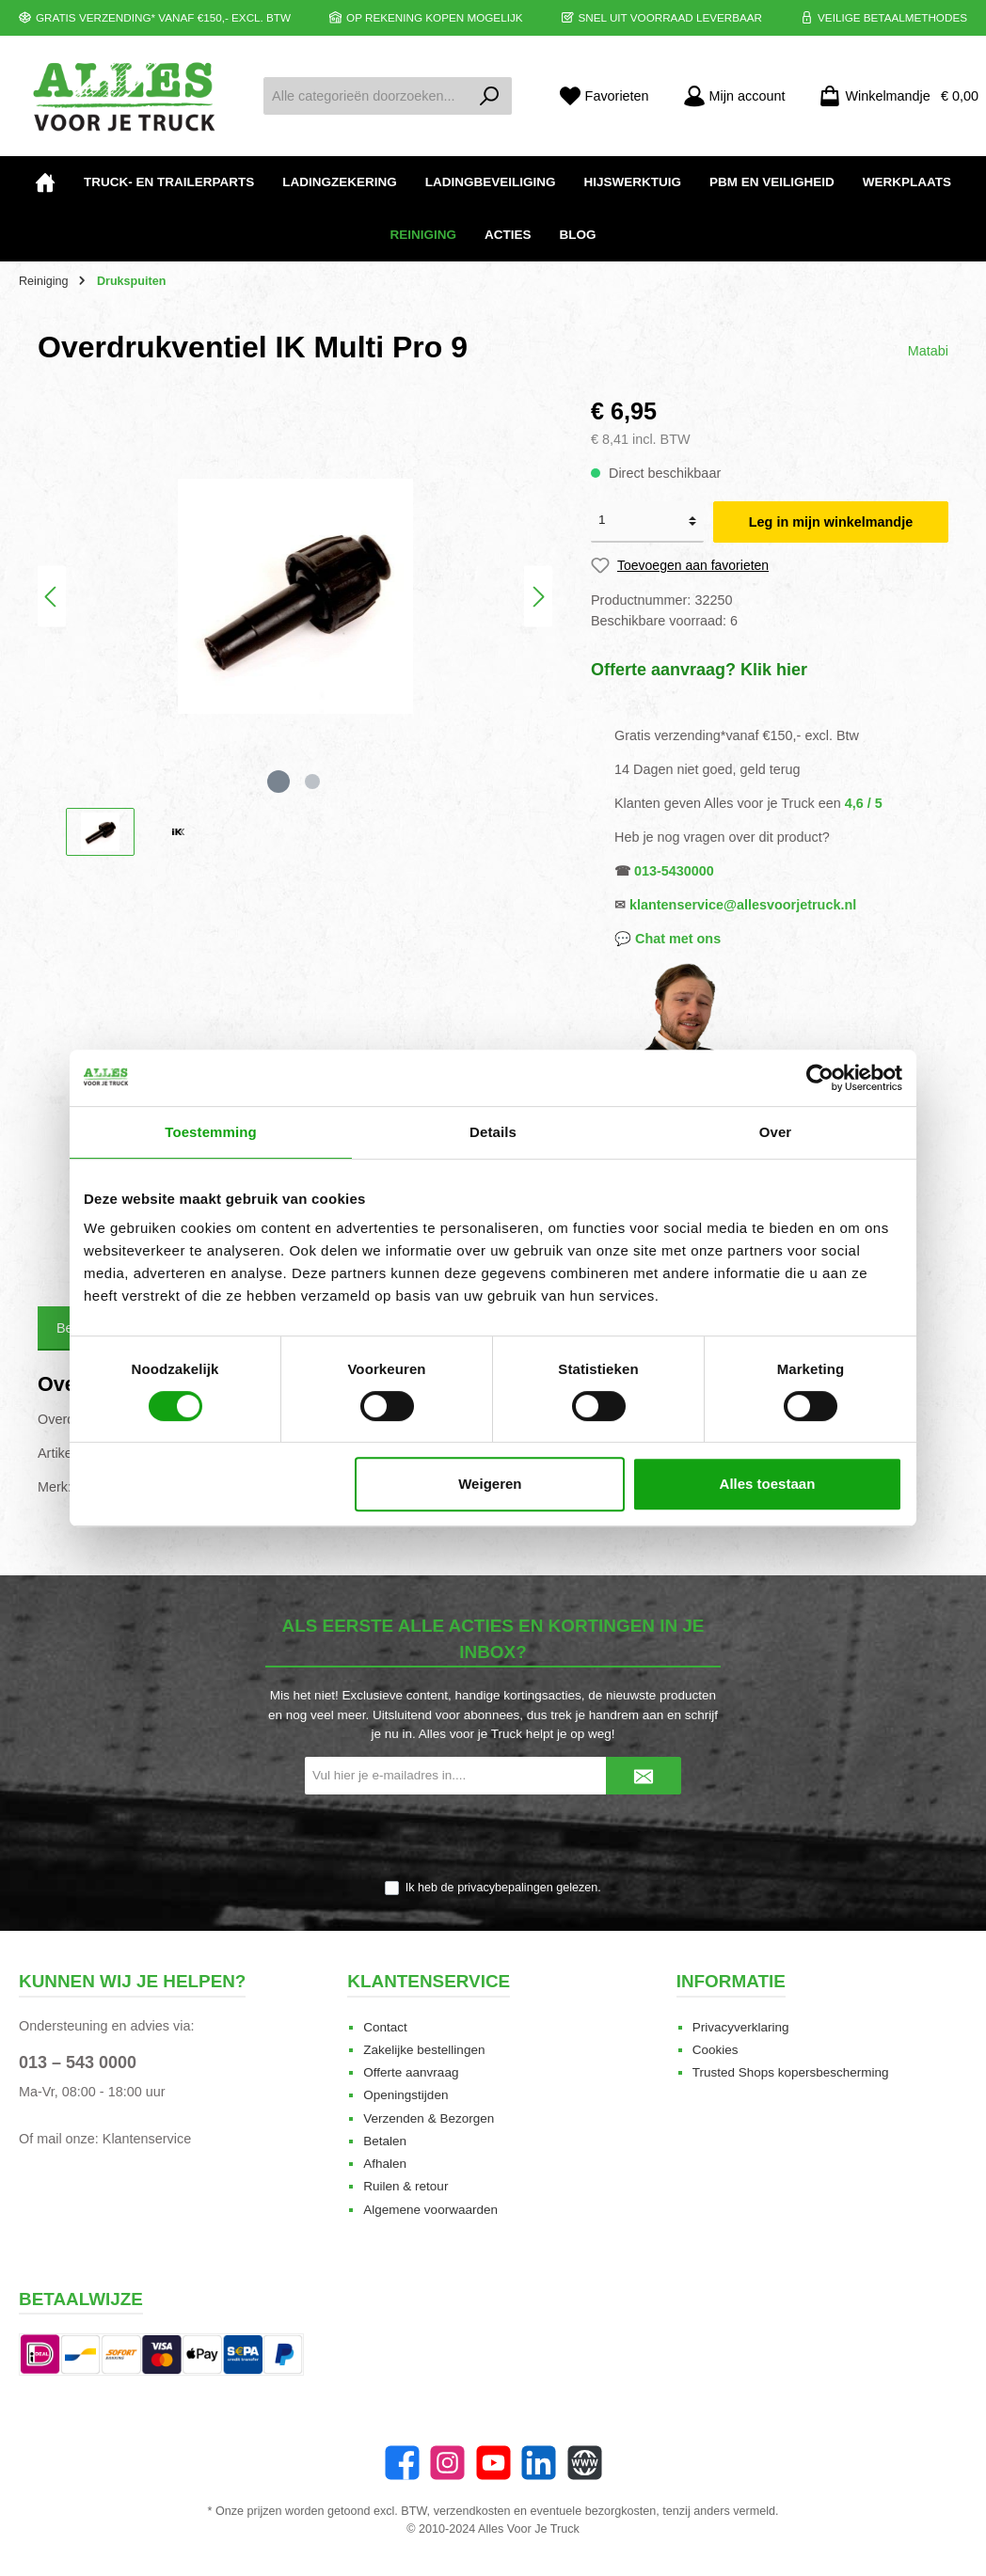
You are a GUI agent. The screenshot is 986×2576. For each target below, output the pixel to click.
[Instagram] (447, 2463)
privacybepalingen (505, 1887)
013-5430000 (674, 870)
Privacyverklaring (740, 2027)
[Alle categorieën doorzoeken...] (366, 96)
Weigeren (489, 1484)
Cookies (715, 2050)
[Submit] (643, 1775)
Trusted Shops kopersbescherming (790, 2072)
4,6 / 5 (864, 803)
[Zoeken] (490, 96)
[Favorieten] (604, 96)
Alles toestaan (768, 1484)
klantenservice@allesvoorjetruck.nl (742, 904)
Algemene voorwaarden (430, 2210)
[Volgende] (538, 596)
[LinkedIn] (538, 2463)
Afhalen (384, 2164)
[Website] (585, 2463)
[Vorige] (52, 596)
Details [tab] (493, 1132)
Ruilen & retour (405, 2186)
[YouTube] (493, 2463)
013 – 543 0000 (77, 2062)
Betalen (384, 2141)
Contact (385, 2027)
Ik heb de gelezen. (503, 1887)
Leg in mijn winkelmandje (831, 521)
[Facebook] (402, 2463)
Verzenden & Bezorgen (428, 2118)
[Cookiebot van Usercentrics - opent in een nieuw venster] (820, 1078)
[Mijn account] (734, 96)
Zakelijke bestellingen (424, 2050)
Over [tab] (775, 1132)
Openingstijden (405, 2095)
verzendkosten (472, 2511)
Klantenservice (147, 2138)
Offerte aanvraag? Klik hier (699, 669)
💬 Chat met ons (667, 938)
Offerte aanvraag (410, 2072)
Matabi (928, 350)
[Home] (45, 182)
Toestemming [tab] (211, 1132)
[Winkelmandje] (892, 96)
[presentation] (493, 1838)
